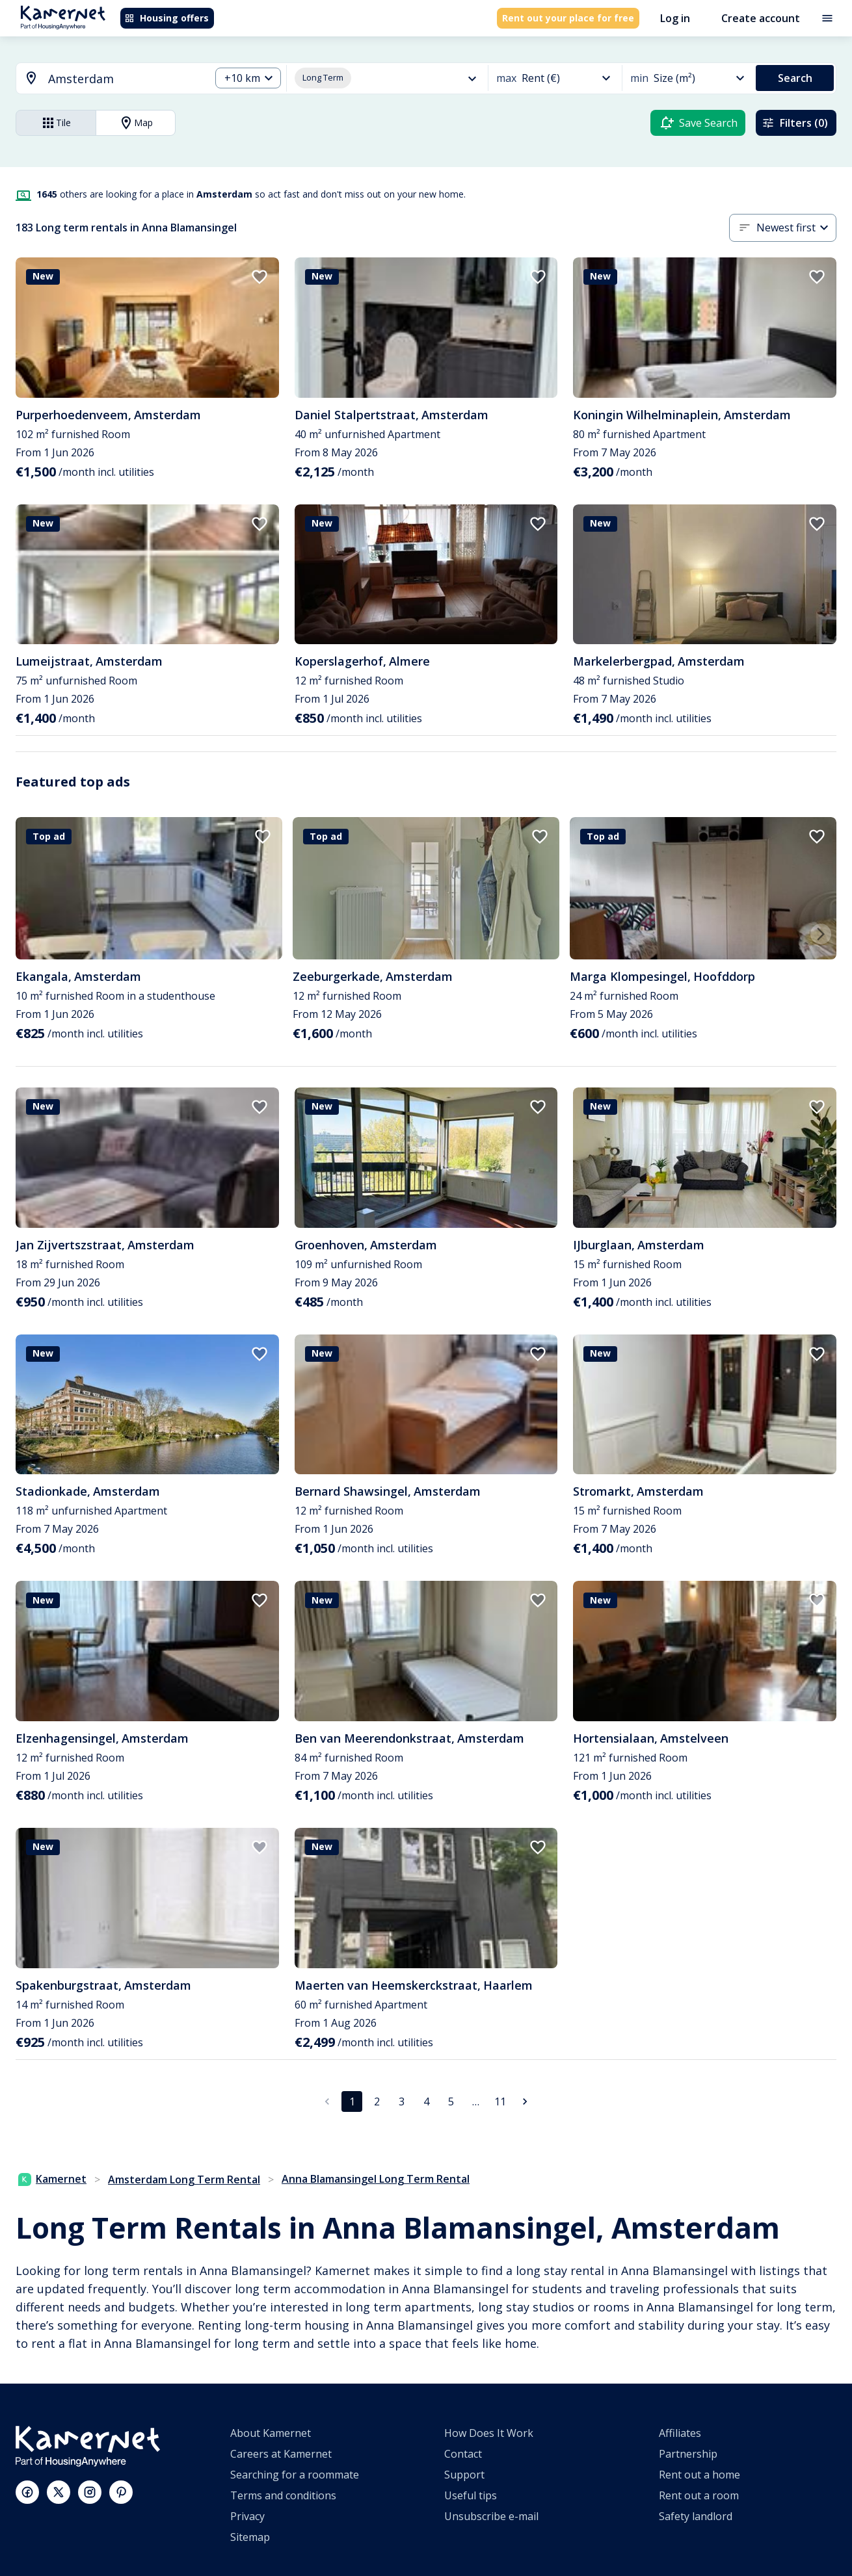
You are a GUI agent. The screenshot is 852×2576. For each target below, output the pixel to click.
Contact (463, 2454)
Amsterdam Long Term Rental (184, 2179)
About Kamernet (270, 2433)
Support (464, 2474)
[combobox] (105, 79)
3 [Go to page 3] (402, 2101)
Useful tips (470, 2495)
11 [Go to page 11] (500, 2101)
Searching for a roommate (294, 2474)
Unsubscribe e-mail (491, 2516)
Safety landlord (695, 2516)
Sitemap (250, 2537)
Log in (675, 18)
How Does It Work (488, 2433)
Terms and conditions (283, 2495)
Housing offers (166, 18)
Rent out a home (699, 2474)
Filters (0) (795, 123)
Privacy (247, 2516)
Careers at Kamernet (281, 2454)
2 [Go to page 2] (377, 2101)
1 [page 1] (352, 2101)
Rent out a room (699, 2495)
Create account (760, 18)
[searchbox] (124, 79)
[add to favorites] (259, 277)
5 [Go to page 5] (451, 2101)
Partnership (688, 2454)
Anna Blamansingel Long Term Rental (376, 2178)
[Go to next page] (524, 2101)
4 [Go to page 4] (426, 2101)
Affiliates (680, 2433)
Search (795, 78)
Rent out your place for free (568, 18)
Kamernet (52, 2179)
